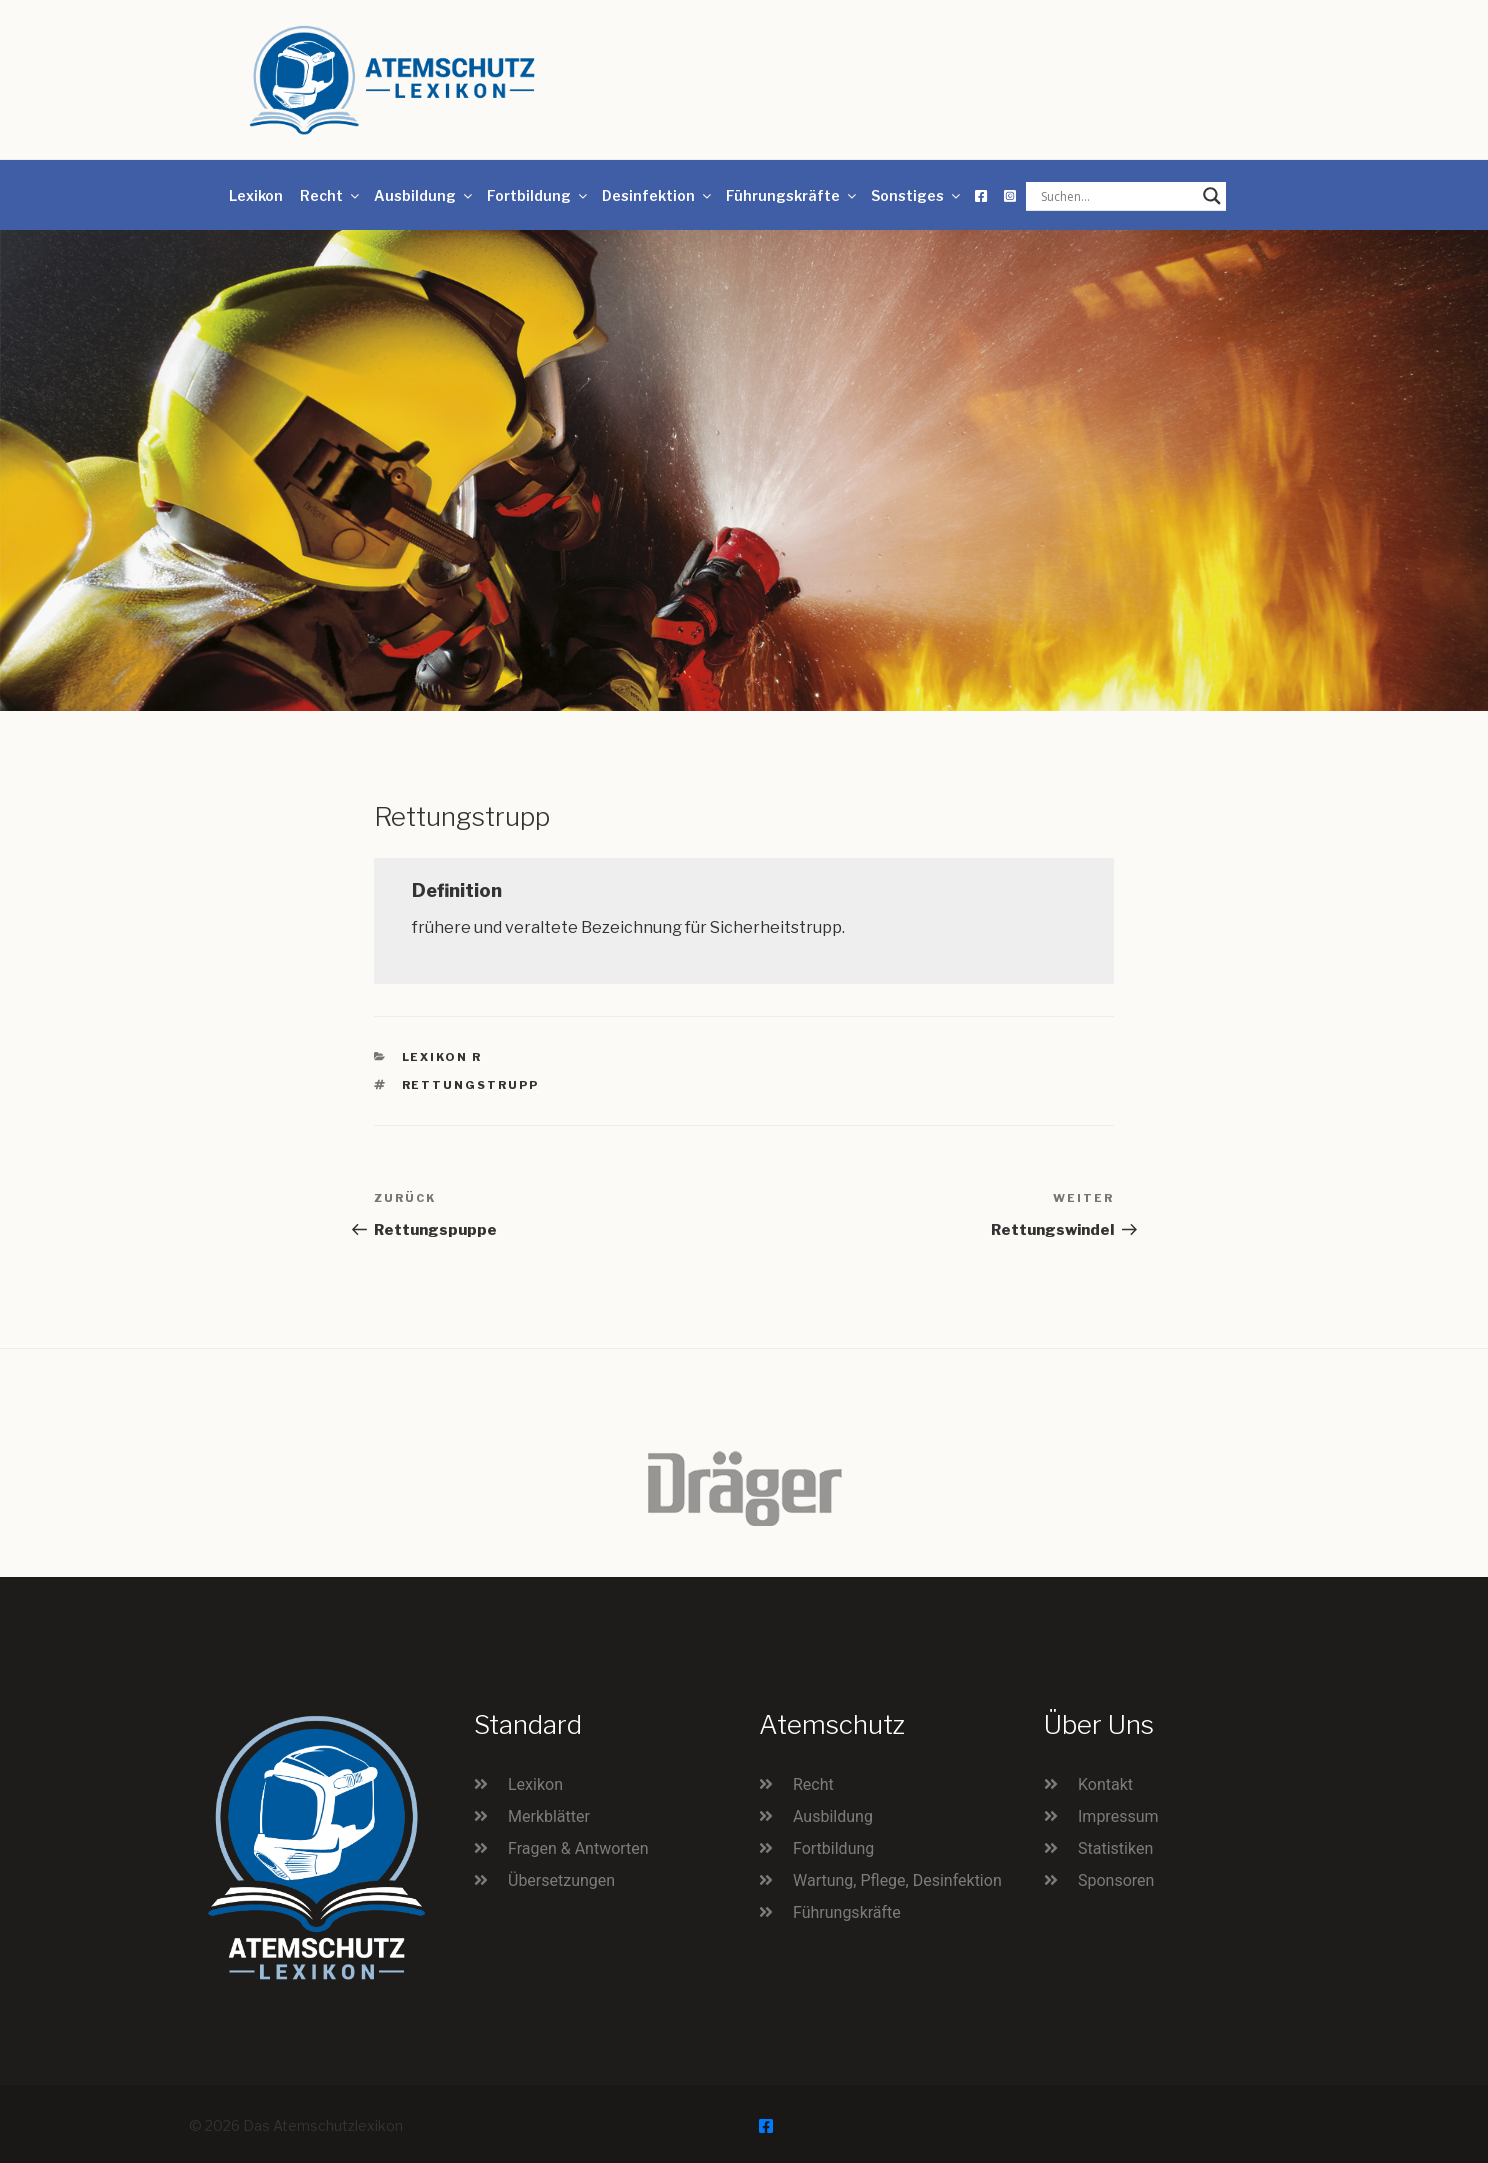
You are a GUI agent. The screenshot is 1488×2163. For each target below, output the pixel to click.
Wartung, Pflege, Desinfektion (897, 1880)
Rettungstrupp (471, 1085)
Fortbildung (538, 195)
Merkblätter (549, 1816)
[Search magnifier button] (1212, 196)
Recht (331, 195)
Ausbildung (424, 195)
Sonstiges (917, 195)
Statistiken (1115, 1848)
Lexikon (256, 195)
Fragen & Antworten (578, 1848)
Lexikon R (442, 1057)
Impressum (1118, 1816)
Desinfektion (658, 195)
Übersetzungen (561, 1880)
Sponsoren (1116, 1880)
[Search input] (1117, 196)
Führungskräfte (792, 195)
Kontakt (1105, 1784)
